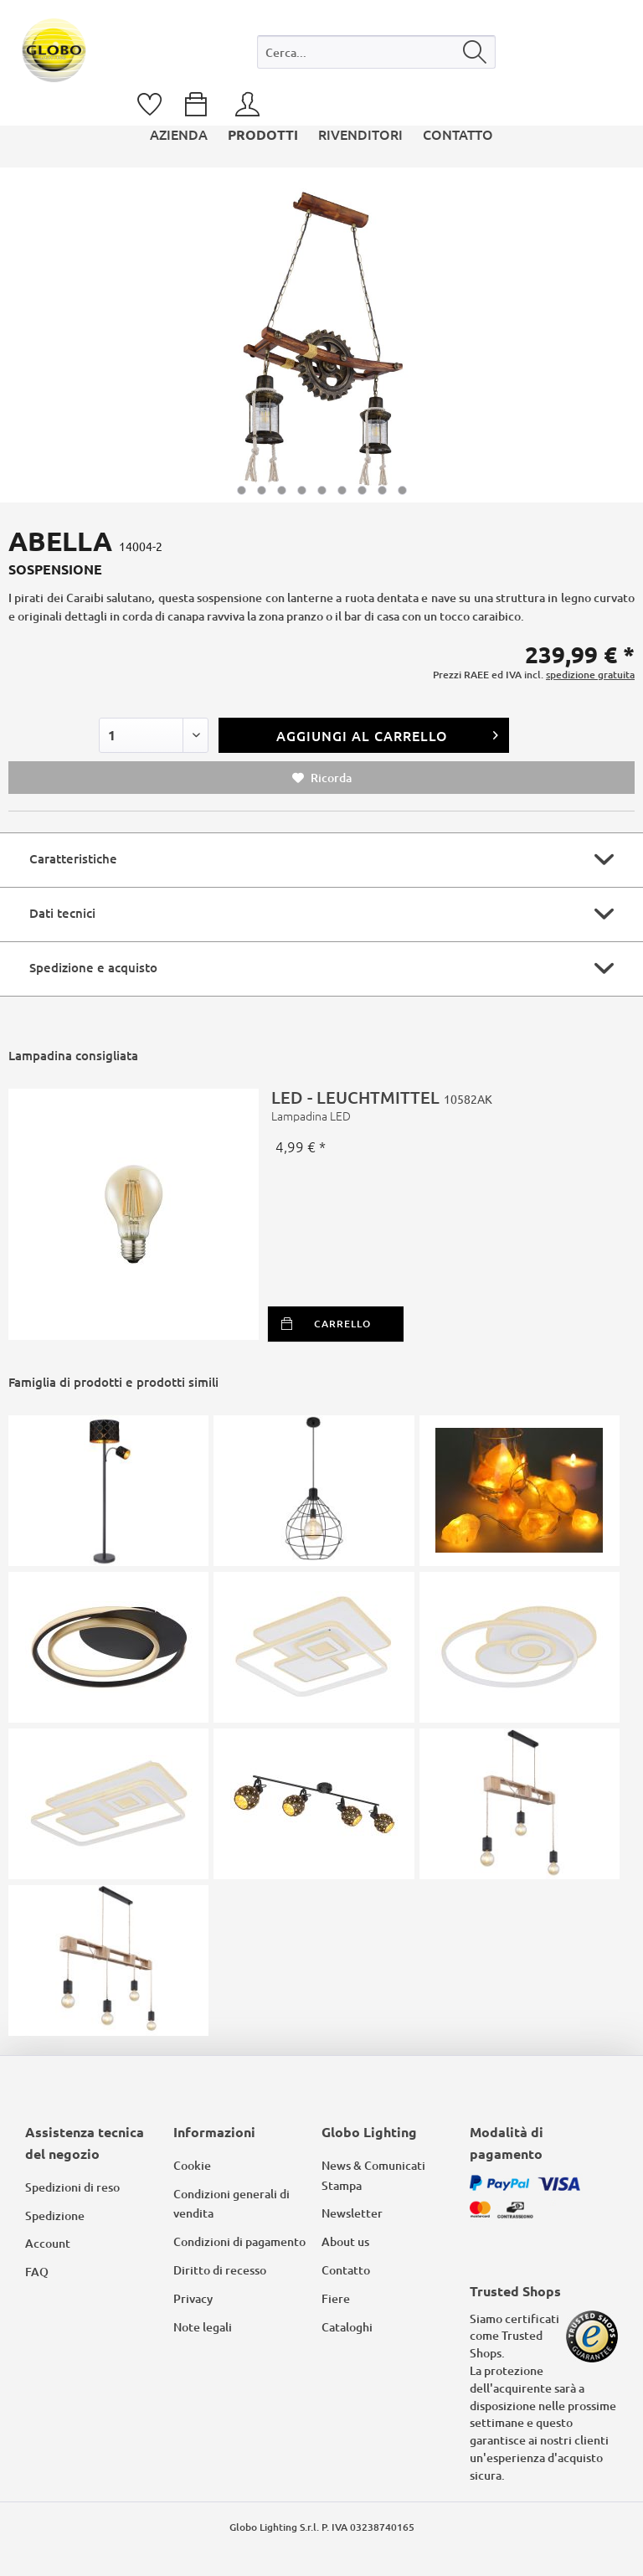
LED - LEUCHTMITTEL (446, 1105)
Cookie (192, 2165)
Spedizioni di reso (72, 2187)
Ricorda (322, 778)
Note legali (202, 2327)
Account (47, 2243)
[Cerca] (475, 52)
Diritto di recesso (219, 2270)
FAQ (37, 2272)
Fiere (336, 2298)
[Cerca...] (376, 52)
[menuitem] (376, 56)
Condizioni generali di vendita (231, 2204)
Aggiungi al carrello (387, 733)
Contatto (346, 2270)
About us (345, 2241)
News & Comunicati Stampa (373, 2175)
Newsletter (352, 2213)
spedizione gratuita (590, 674)
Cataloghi (347, 2327)
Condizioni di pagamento (239, 2241)
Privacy (193, 2298)
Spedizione (55, 2215)
